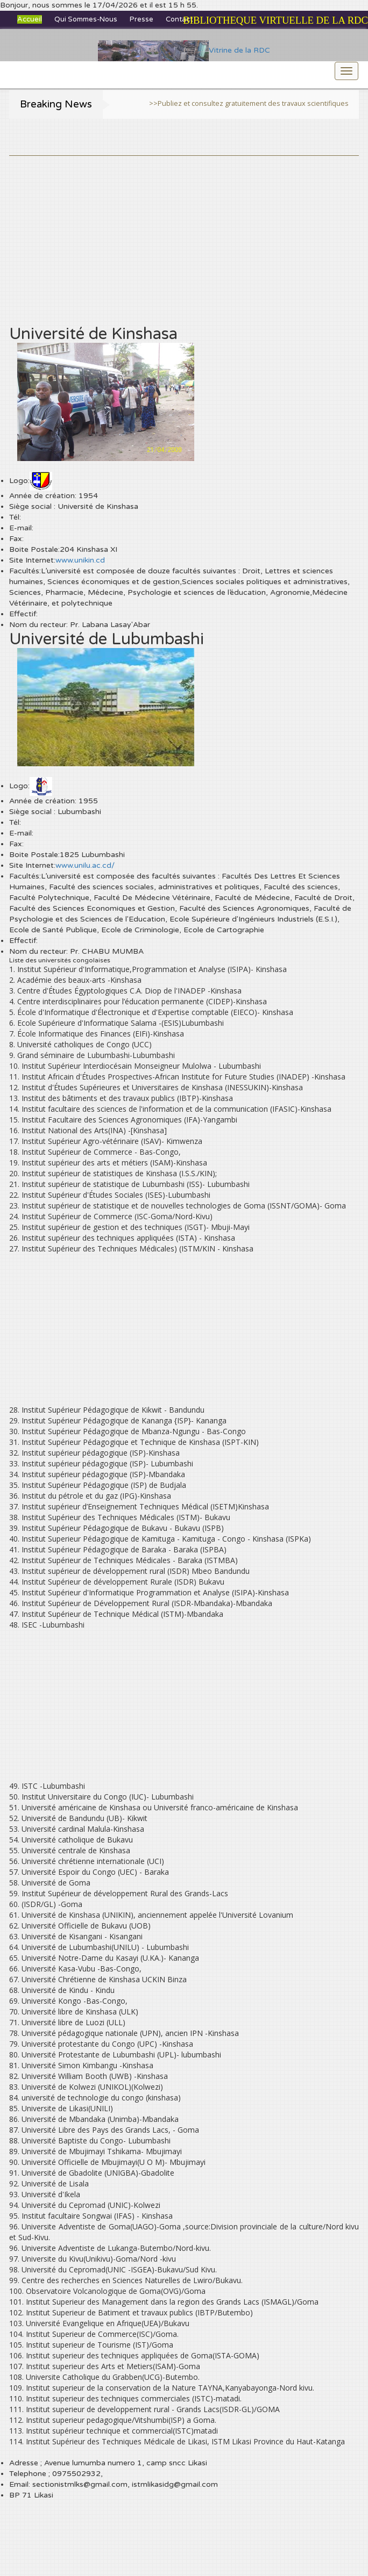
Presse (141, 19)
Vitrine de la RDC (184, 50)
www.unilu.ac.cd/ (85, 865)
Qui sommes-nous (85, 19)
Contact (179, 19)
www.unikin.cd (80, 560)
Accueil (29, 19)
